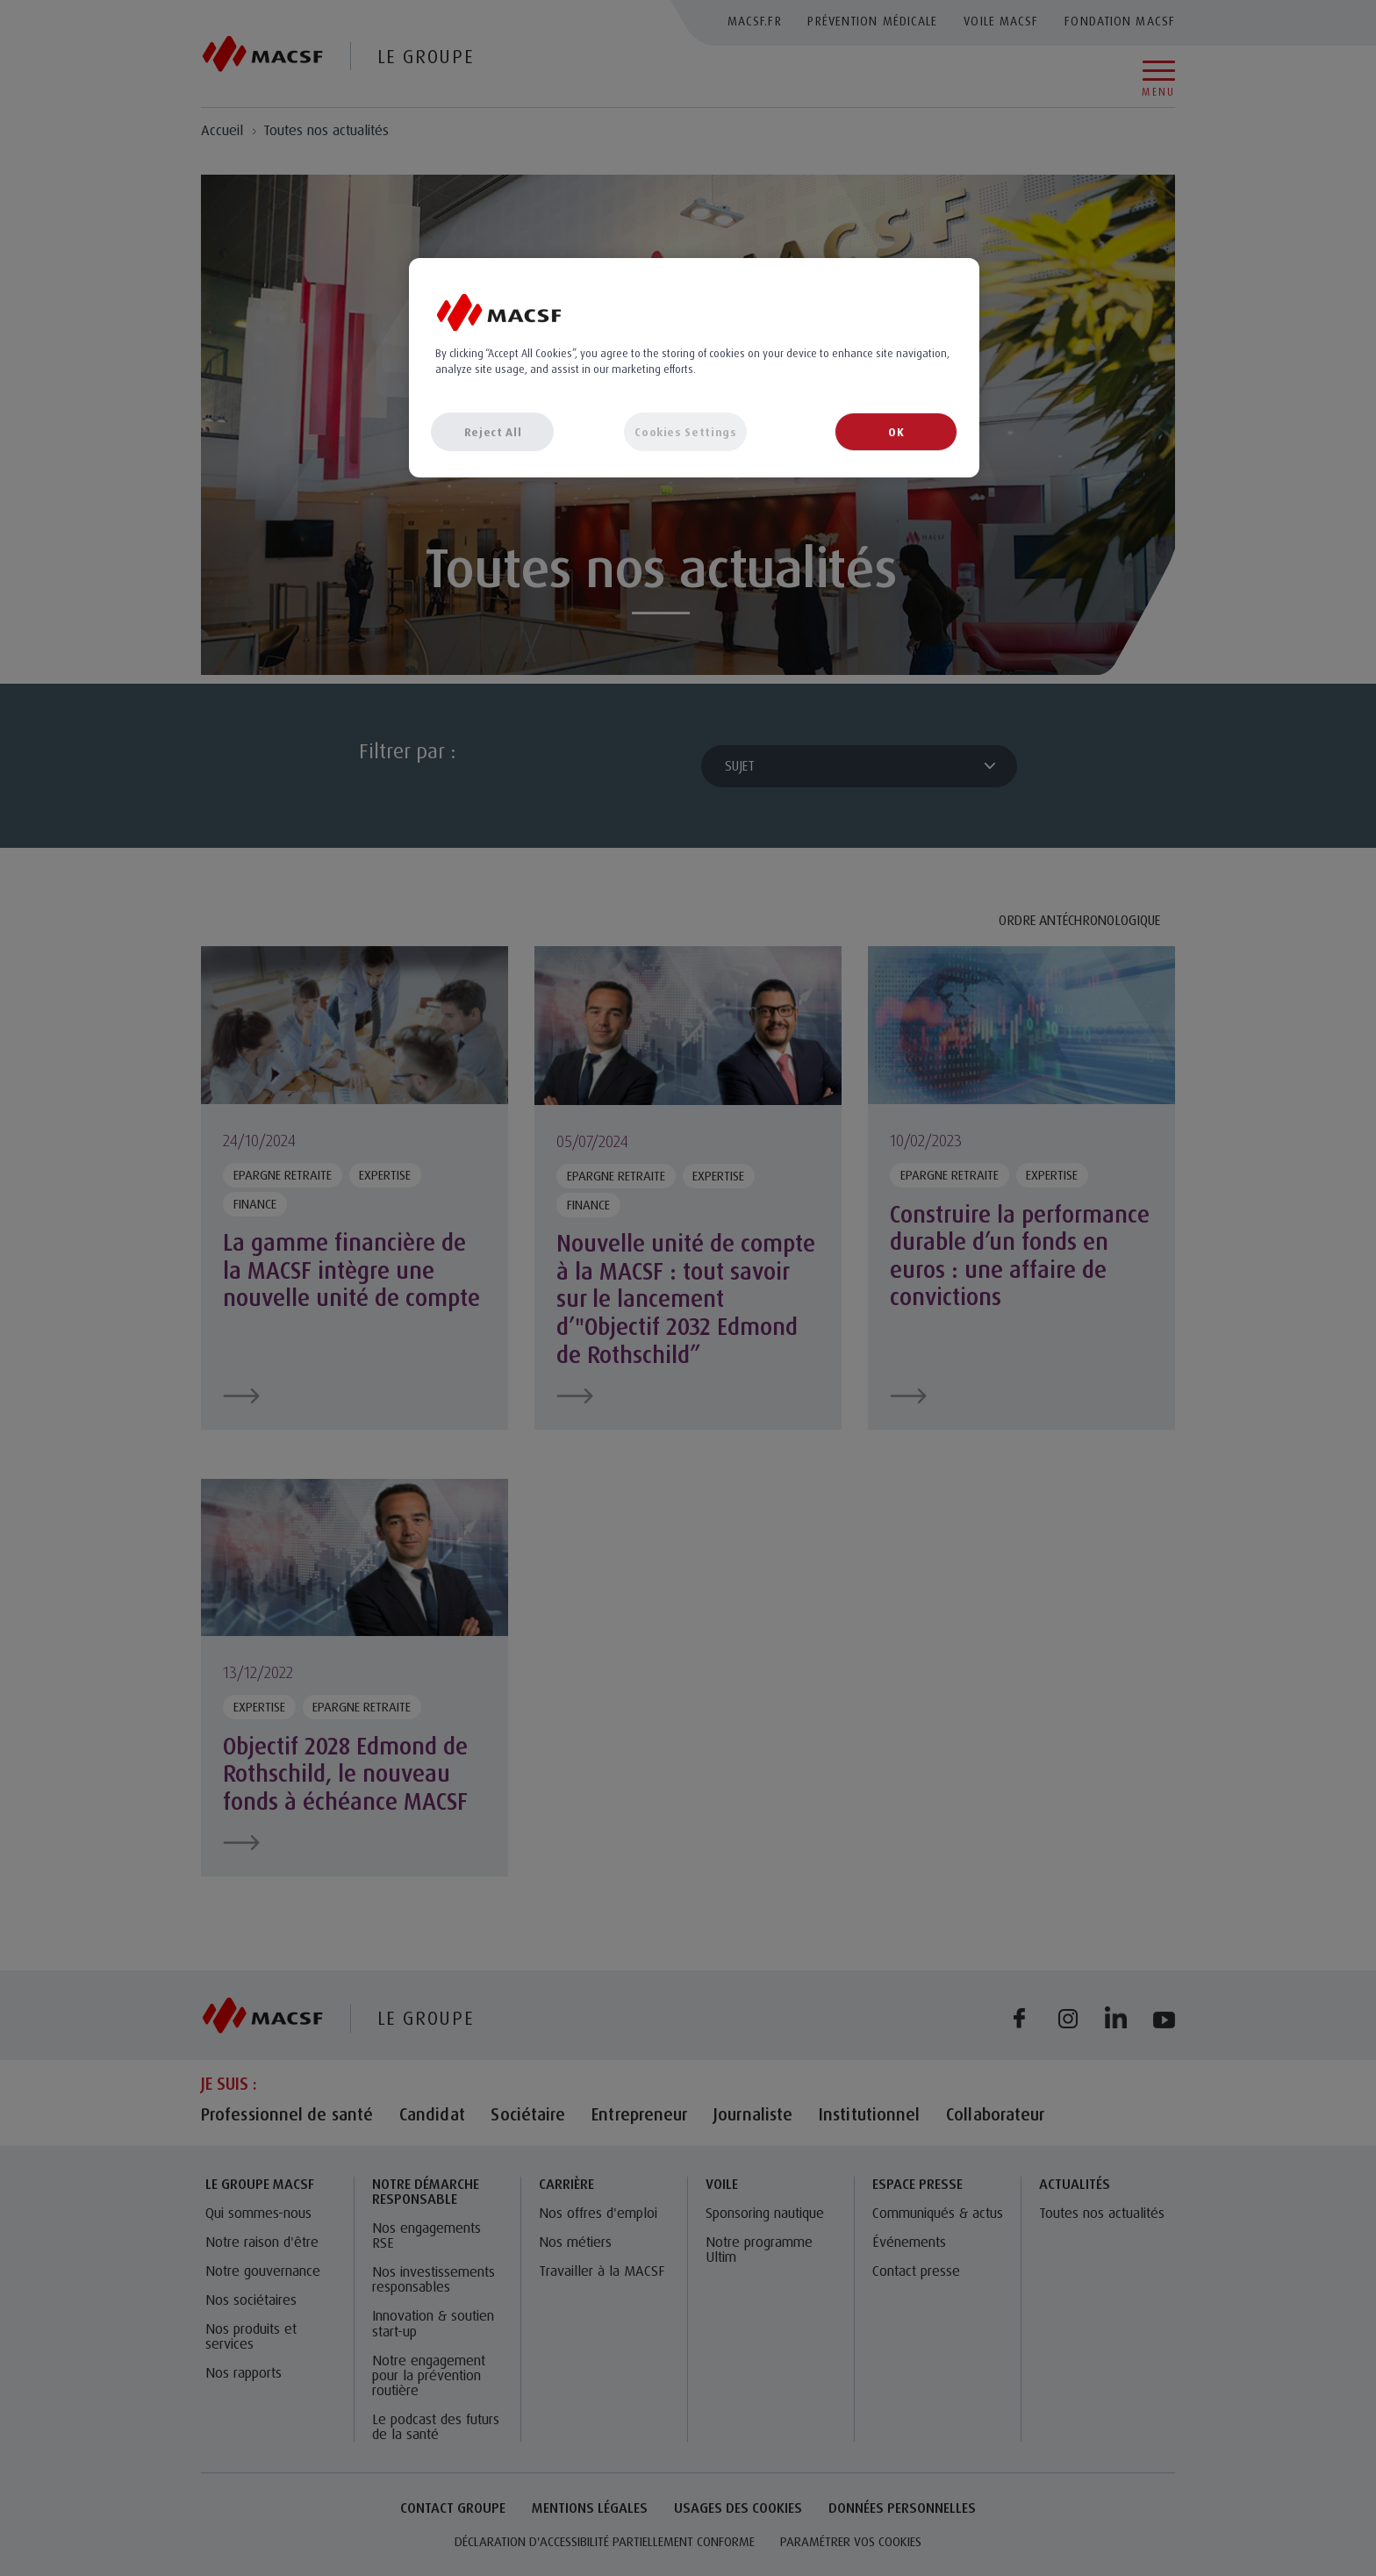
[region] (694, 367)
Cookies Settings (685, 432)
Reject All (493, 432)
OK (896, 432)
